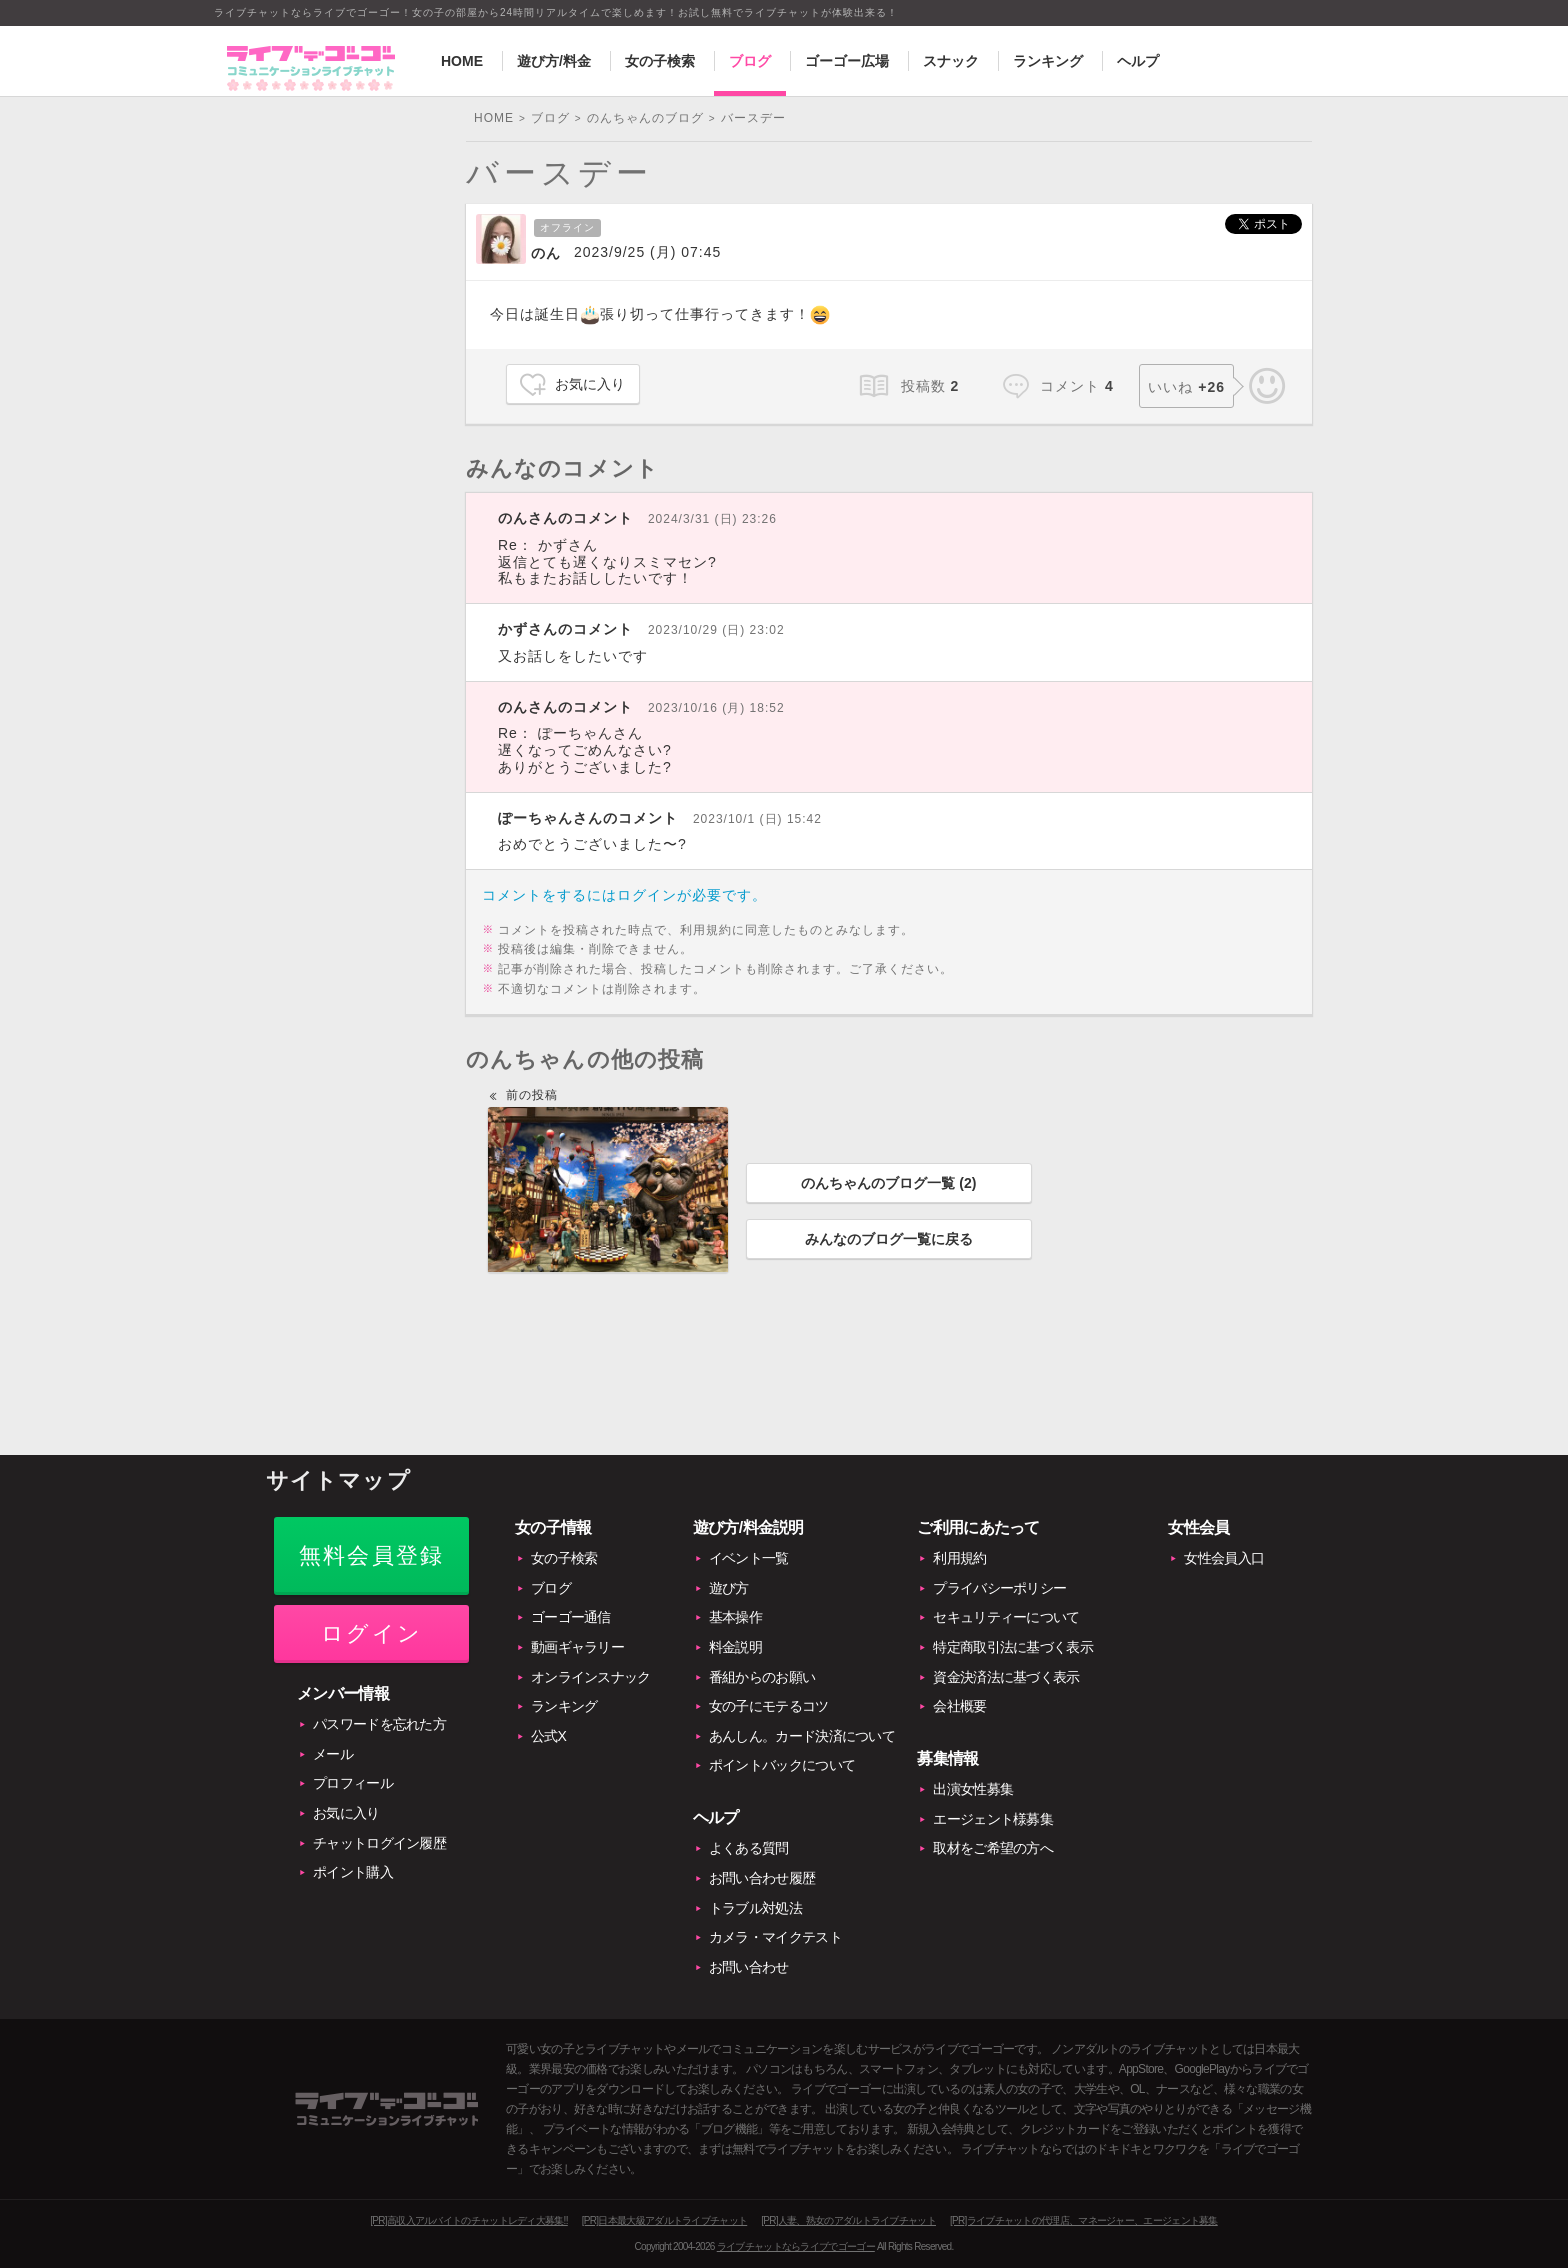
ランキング (1048, 61)
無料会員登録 (371, 1555)
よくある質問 (749, 1848)
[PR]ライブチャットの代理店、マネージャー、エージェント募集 (1084, 2220)
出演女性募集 (973, 1789)
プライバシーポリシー (999, 1588)
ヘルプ (1138, 61)
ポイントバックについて (782, 1765)
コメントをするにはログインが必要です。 (624, 895)
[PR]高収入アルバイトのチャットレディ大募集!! (469, 2220)
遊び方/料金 (554, 61)
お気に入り (590, 384)
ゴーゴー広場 (847, 61)
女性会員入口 (1224, 1558)
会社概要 (959, 1706)
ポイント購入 (353, 1872)
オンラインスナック (591, 1677)
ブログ (750, 61)
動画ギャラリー (577, 1647)
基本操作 (735, 1617)
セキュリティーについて (1006, 1617)
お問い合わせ (749, 1967)
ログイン (371, 1633)
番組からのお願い (762, 1677)
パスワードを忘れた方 (379, 1724)
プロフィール (353, 1783)
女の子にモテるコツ (769, 1706)
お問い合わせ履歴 (762, 1878)
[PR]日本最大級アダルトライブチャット (664, 2220)
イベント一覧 (749, 1558)
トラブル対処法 (755, 1908)
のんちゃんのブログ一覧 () (888, 1183)
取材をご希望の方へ (993, 1848)
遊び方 (729, 1588)
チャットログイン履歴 (379, 1843)
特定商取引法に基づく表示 (1013, 1647)
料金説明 (735, 1647)
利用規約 (959, 1558)
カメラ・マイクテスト (775, 1937)
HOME (462, 61)
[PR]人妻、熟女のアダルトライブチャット (848, 2220)
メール (333, 1754)
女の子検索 (660, 61)
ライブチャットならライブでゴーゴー (796, 2246)
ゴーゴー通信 (571, 1617)
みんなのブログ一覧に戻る (889, 1239)
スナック (951, 61)
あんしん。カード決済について (802, 1736)
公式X (548, 1736)
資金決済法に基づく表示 (1006, 1677)
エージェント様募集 (993, 1819)
